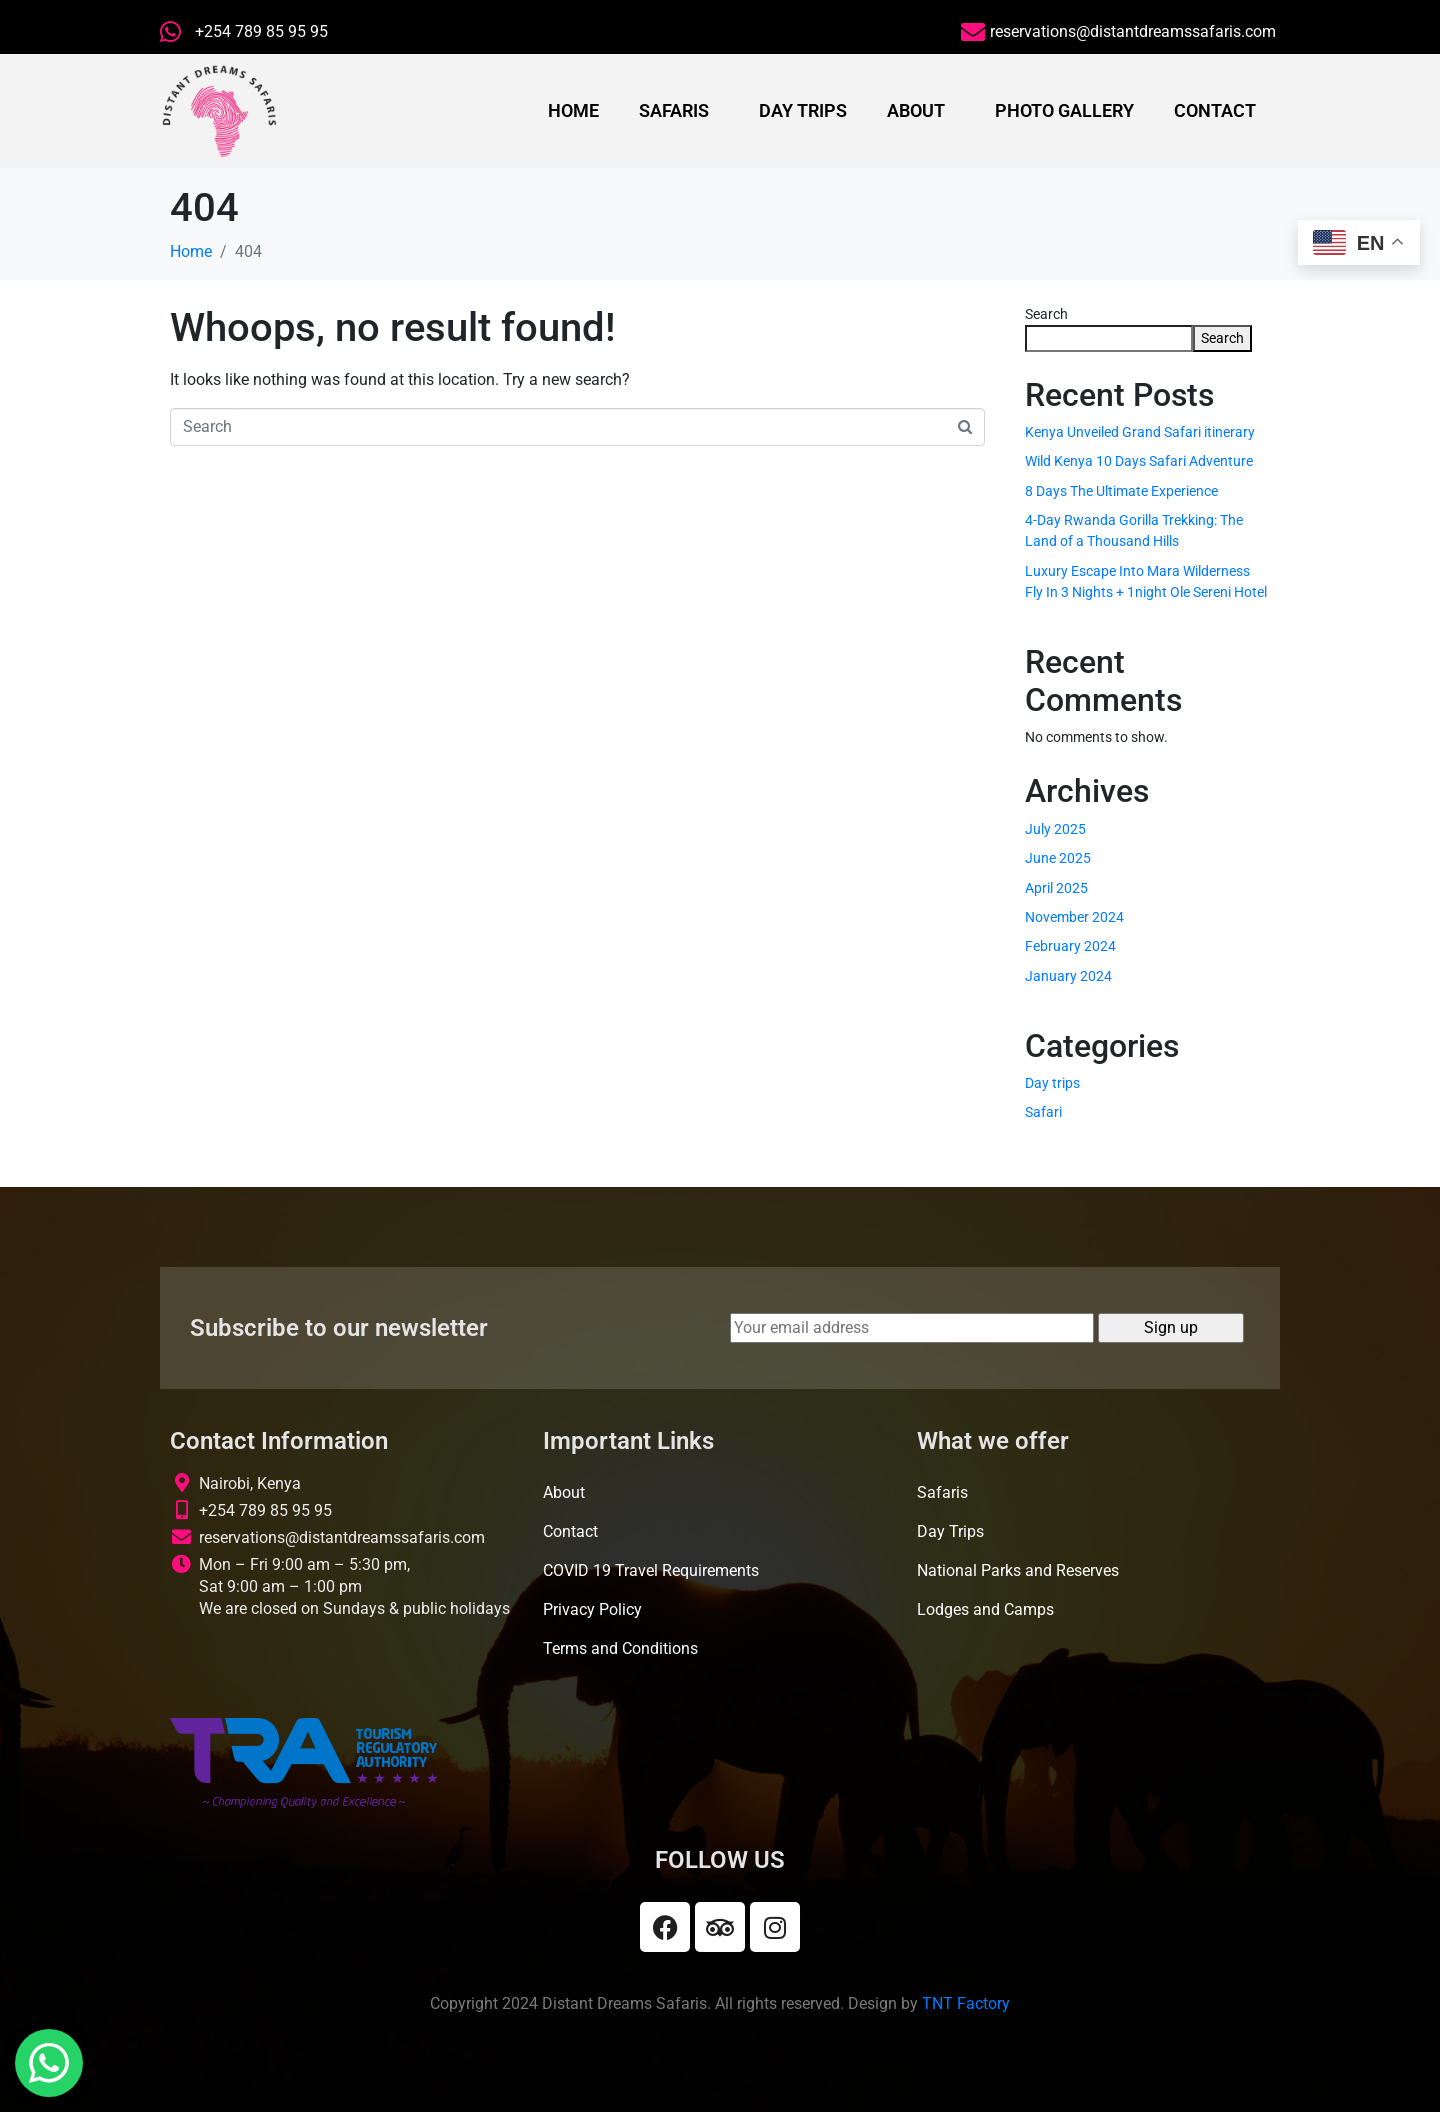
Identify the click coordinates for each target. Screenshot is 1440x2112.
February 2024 (1070, 946)
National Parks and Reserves (1018, 1570)
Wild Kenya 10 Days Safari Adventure (1139, 461)
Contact (1215, 110)
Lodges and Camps (985, 1609)
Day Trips (803, 110)
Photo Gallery (1064, 110)
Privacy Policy (592, 1609)
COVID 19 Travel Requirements (651, 1570)
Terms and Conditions (620, 1648)
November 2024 (1074, 917)
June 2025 (1058, 858)
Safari (1043, 1112)
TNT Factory (966, 2003)
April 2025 (1056, 888)
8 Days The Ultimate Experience (1121, 491)
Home (573, 110)
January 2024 (1068, 976)
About (916, 110)
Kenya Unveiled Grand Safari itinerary (1140, 432)
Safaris (674, 110)
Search (1046, 314)
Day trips (1052, 1083)
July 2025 (1055, 829)
